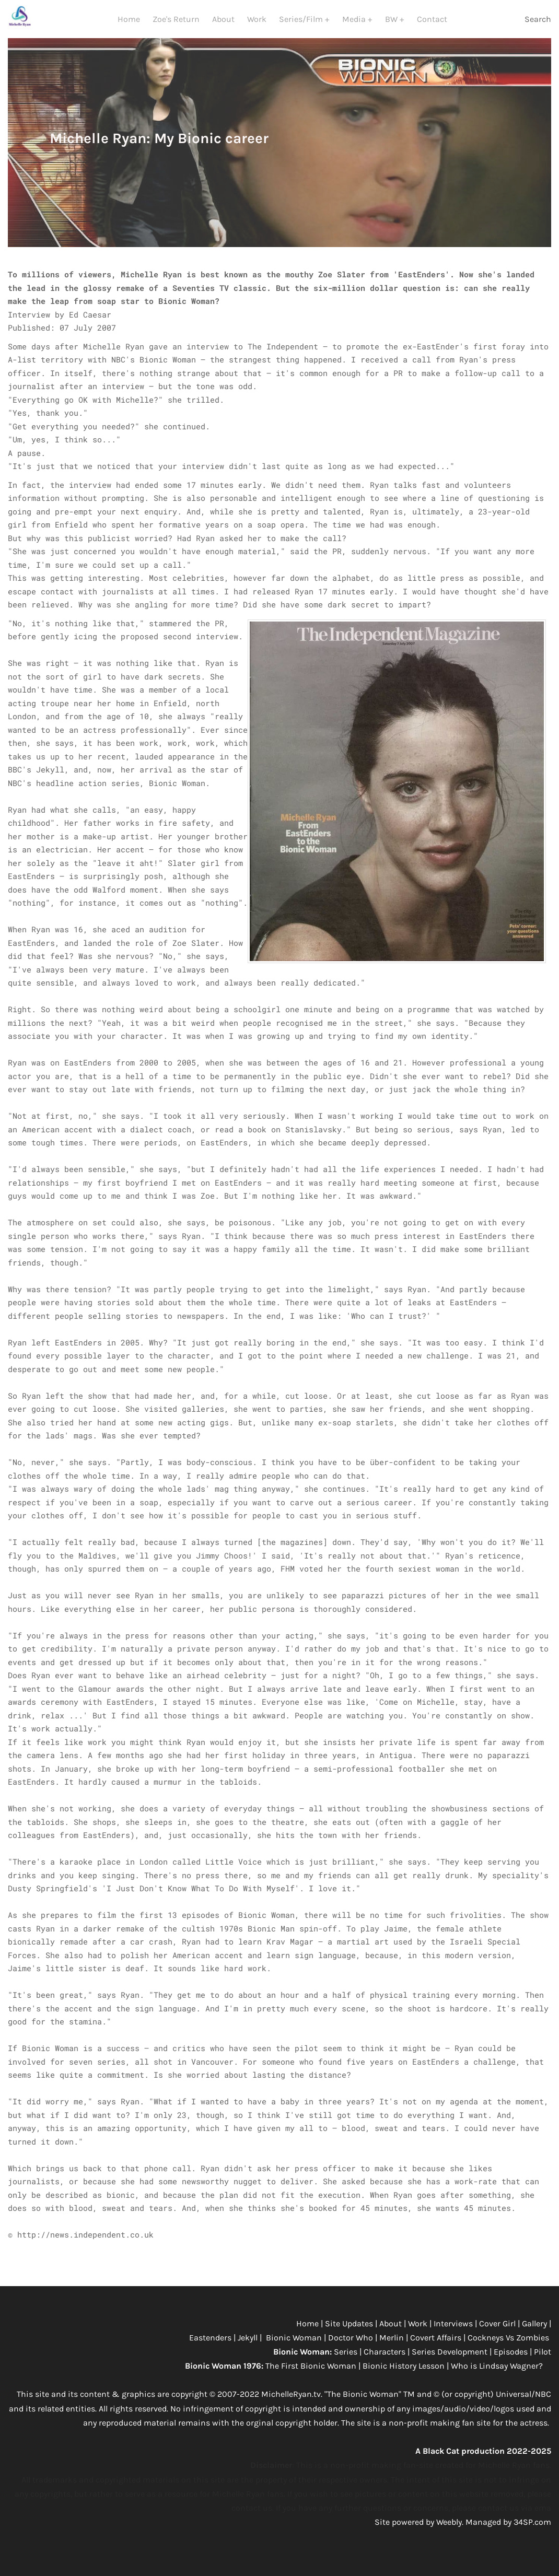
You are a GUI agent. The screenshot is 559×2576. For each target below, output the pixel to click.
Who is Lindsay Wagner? (498, 2377)
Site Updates (350, 2335)
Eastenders (211, 2349)
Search (538, 25)
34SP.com (532, 2533)
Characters (385, 2363)
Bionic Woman (294, 2349)
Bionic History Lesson (404, 2377)
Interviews (454, 2335)
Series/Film (302, 25)
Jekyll (249, 2349)
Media (355, 25)
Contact (432, 25)
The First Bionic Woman (310, 2377)
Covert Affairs (435, 2349)
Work (256, 25)
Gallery (535, 2335)
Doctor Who (351, 2349)
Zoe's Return (176, 25)
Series (346, 2363)
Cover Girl (497, 2335)
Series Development (449, 2363)
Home (129, 25)
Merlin (391, 2349)
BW (392, 25)
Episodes (512, 2363)
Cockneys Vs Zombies (508, 2349)
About (223, 25)
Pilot (542, 2363)
